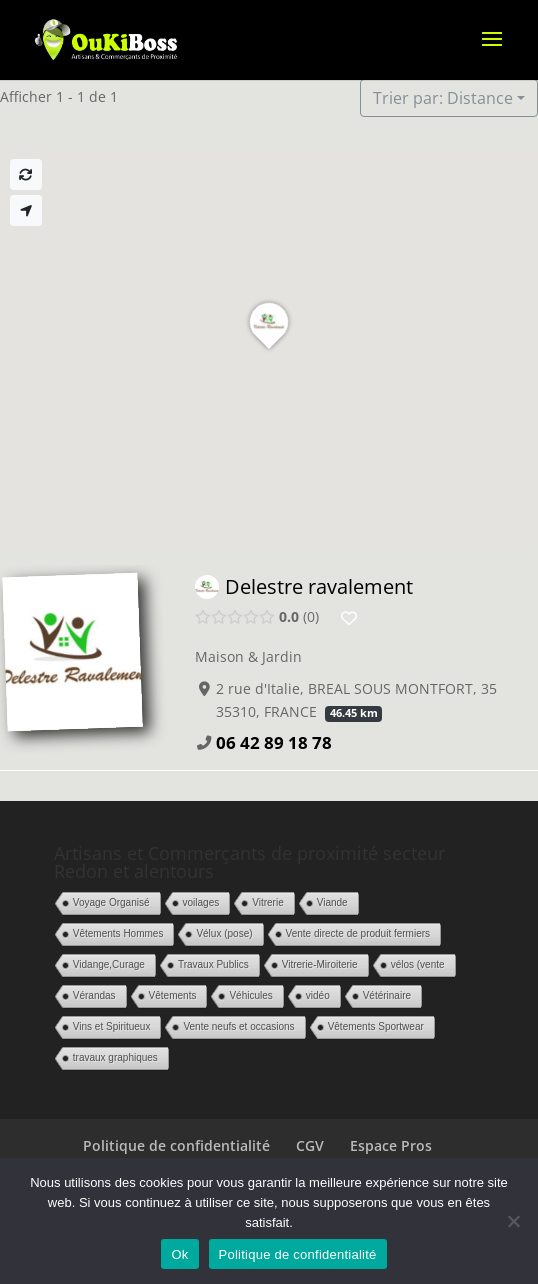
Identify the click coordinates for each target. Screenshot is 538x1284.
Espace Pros (391, 1145)
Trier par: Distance (443, 98)
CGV (310, 1145)
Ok (179, 1254)
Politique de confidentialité (176, 1145)
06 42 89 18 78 (274, 742)
